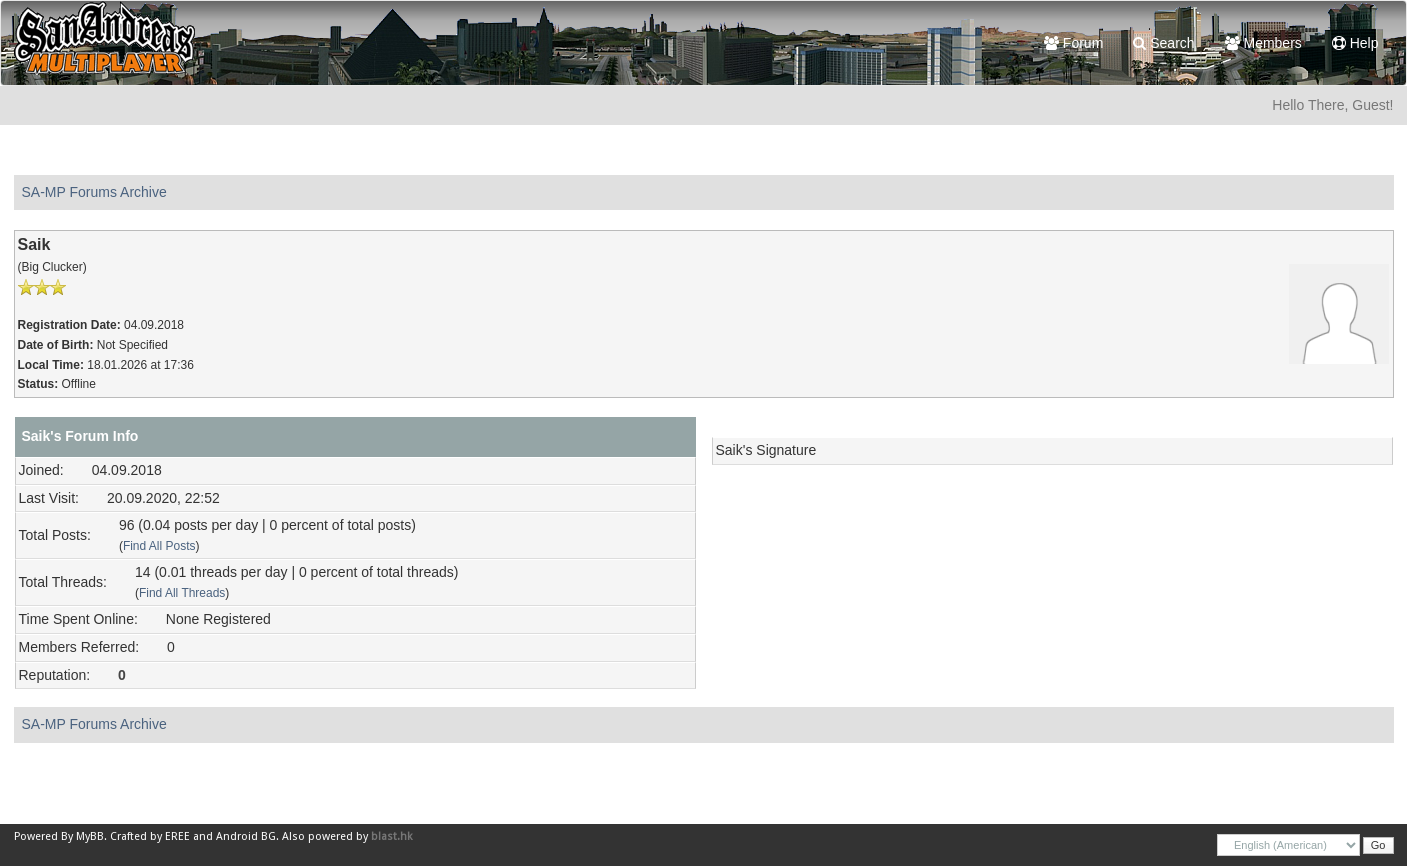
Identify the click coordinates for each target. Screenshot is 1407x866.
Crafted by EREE (150, 836)
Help (1355, 43)
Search (1163, 43)
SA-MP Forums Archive (94, 192)
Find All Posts (159, 546)
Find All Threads (182, 593)
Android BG (246, 836)
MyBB (90, 836)
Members (1263, 43)
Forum (1073, 43)
